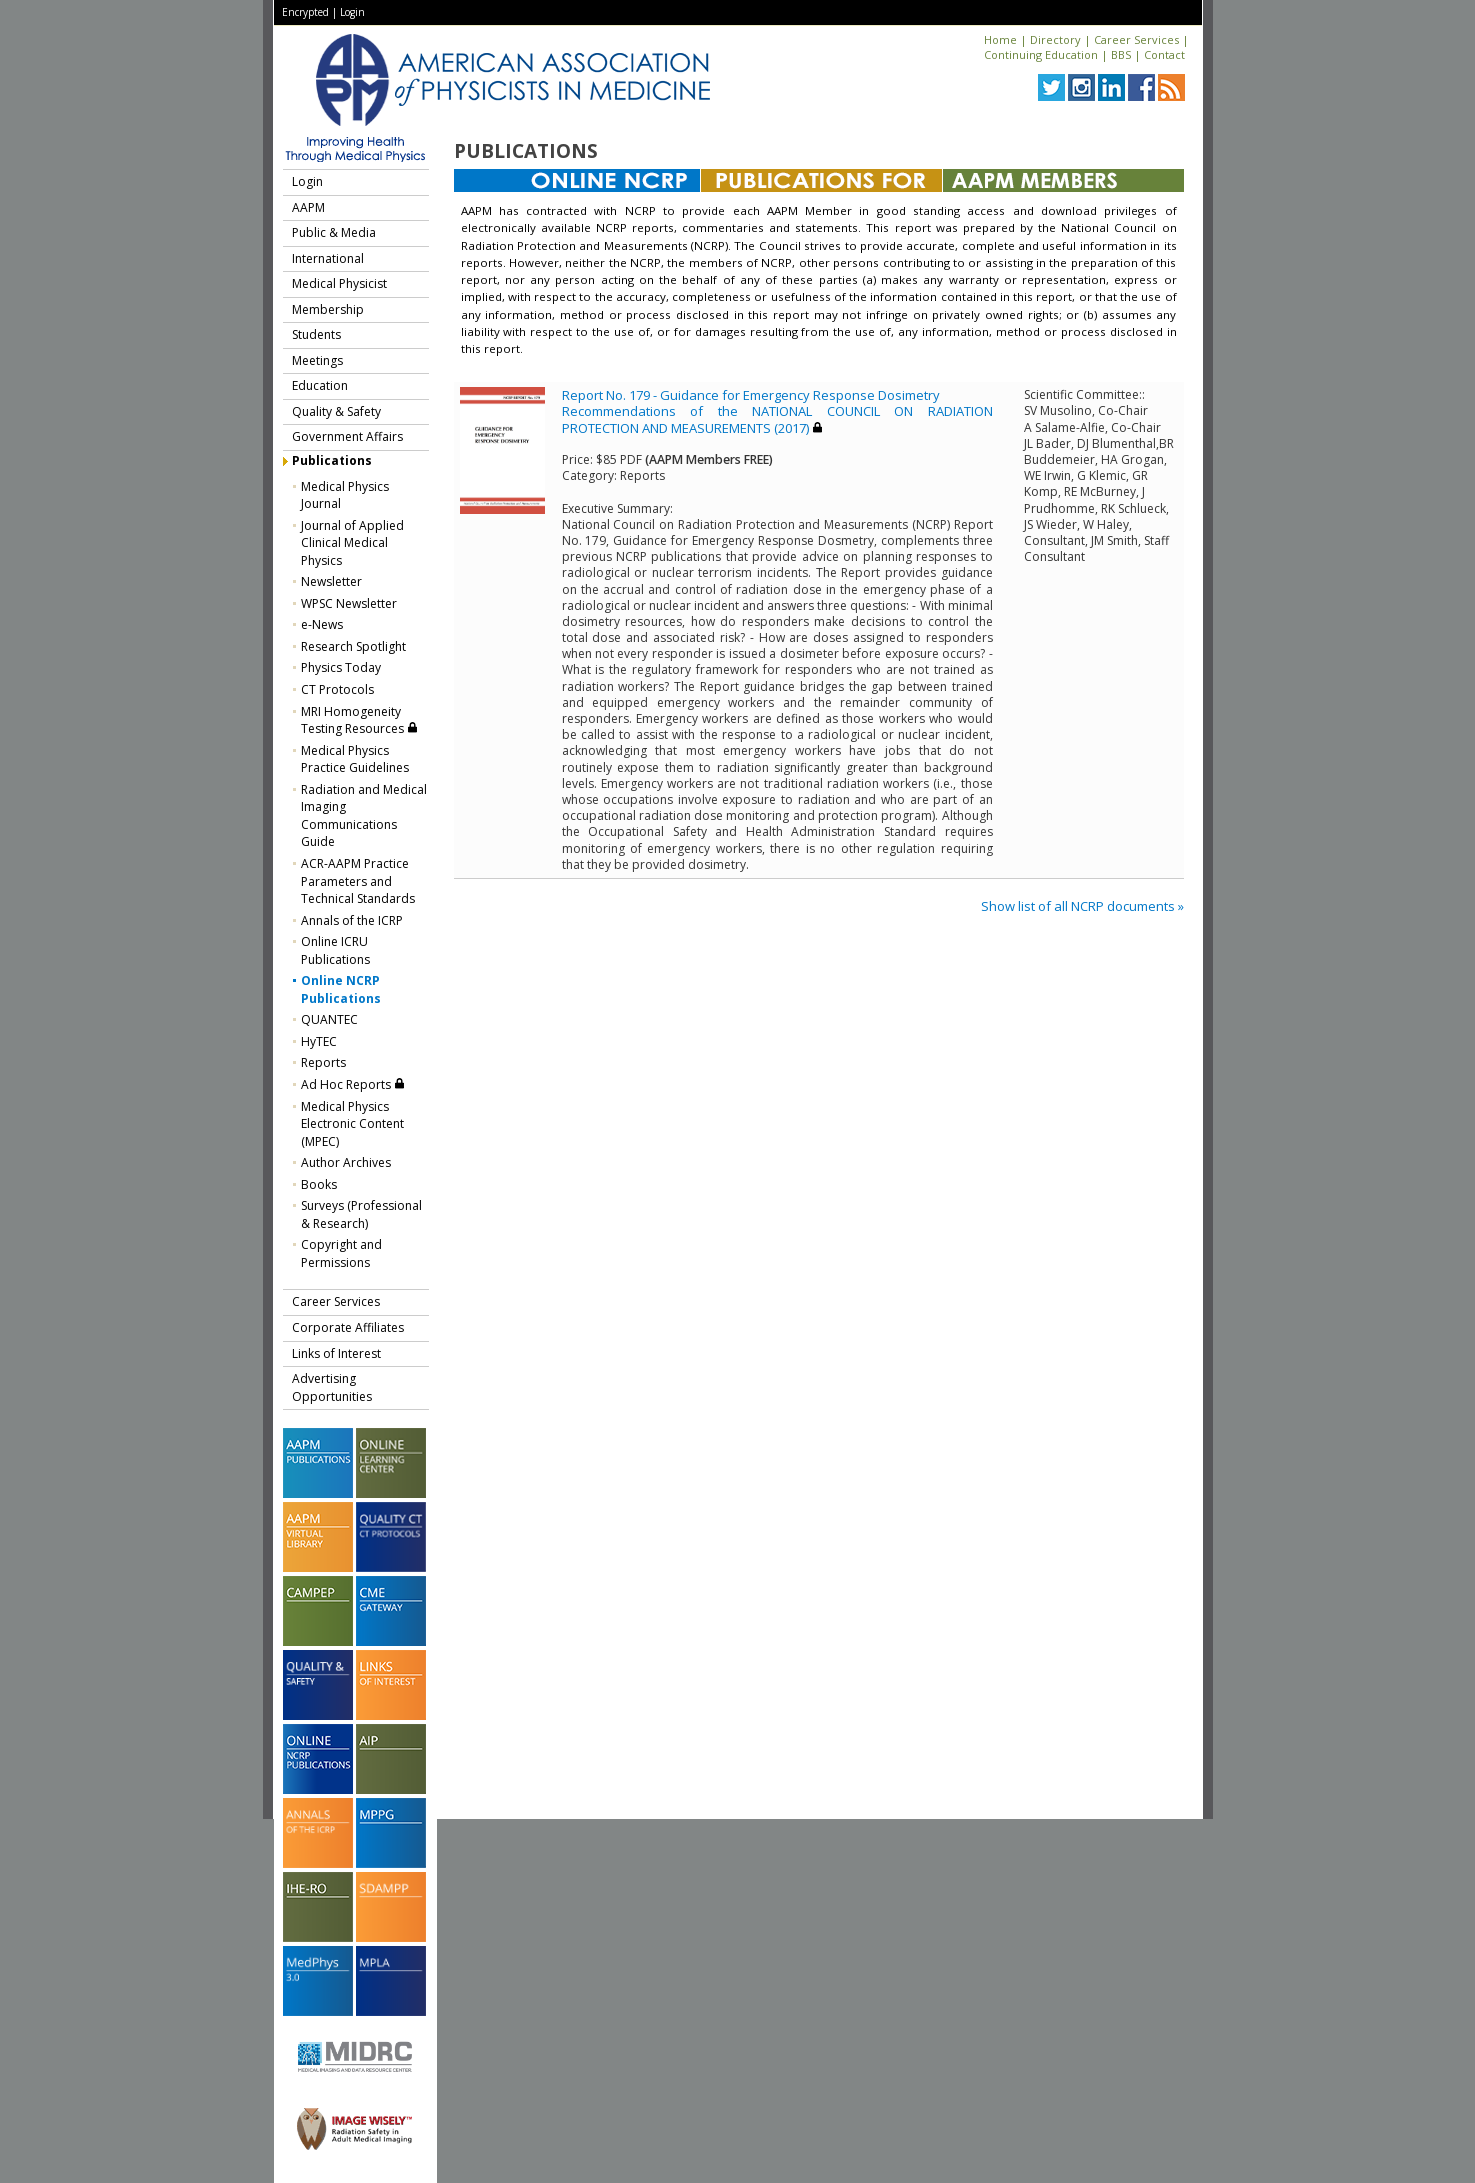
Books (319, 1184)
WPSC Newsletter (349, 603)
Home (1000, 39)
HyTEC (319, 1041)
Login (352, 12)
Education (320, 385)
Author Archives (346, 1162)
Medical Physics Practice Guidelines (355, 759)
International (328, 258)
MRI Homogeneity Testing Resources (359, 720)
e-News (322, 624)
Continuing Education (1041, 54)
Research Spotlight (353, 646)
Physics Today (341, 667)
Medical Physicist (339, 283)
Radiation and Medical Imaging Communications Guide (364, 816)
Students (316, 334)
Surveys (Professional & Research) (361, 1214)
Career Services (1136, 39)
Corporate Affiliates (348, 1327)
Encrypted (305, 12)
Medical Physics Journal (345, 495)
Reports (323, 1062)
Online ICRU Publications (335, 950)
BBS (1121, 54)
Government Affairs (347, 436)
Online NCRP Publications (341, 989)
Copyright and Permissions (341, 1253)
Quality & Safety (336, 411)
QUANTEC (329, 1019)
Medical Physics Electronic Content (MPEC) (352, 1124)
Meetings (317, 360)
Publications (332, 460)
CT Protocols (337, 689)
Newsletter (331, 581)
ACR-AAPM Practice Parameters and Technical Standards (358, 881)
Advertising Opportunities (332, 1387)
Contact (1164, 54)
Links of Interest (336, 1353)
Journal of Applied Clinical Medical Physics (352, 543)
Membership (328, 309)
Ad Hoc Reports (353, 1084)
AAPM (308, 207)
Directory (1055, 39)
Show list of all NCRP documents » (1082, 906)
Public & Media (334, 232)
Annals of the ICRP (352, 920)
